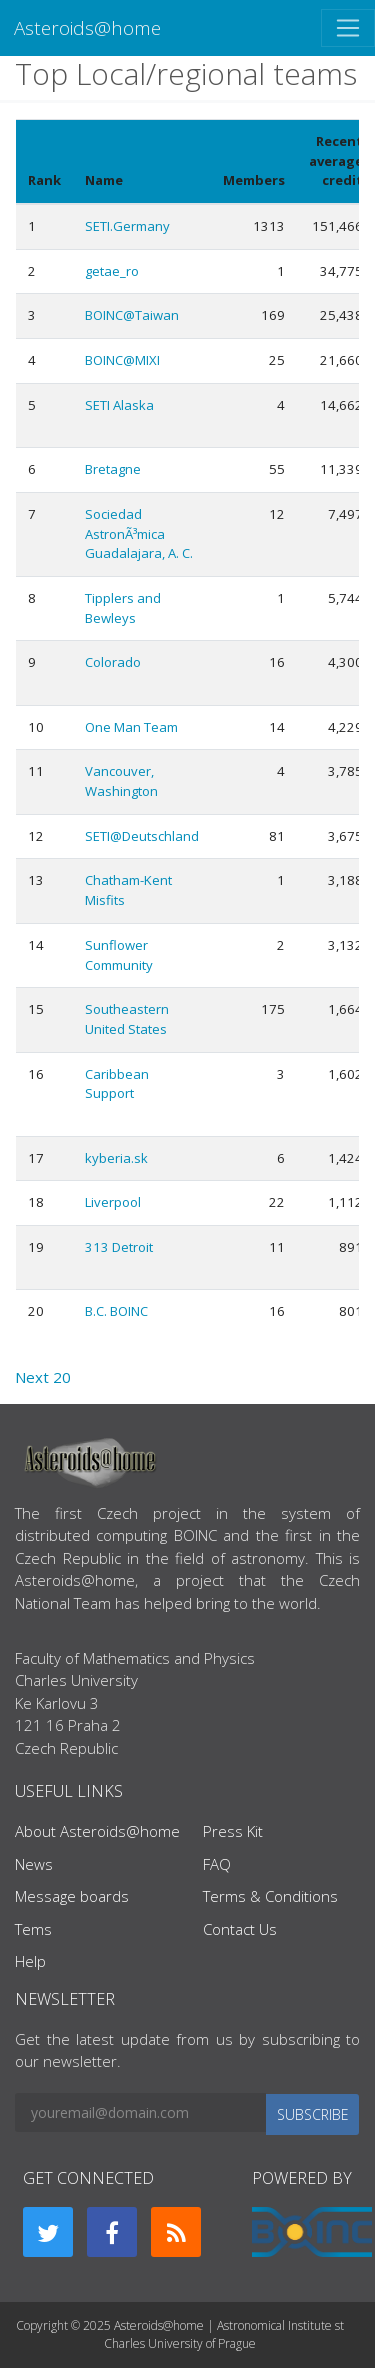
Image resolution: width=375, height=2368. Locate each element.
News (34, 1864)
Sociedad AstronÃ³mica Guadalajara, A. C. (139, 533)
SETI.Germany (127, 226)
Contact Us (240, 1929)
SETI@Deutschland (142, 836)
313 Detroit (119, 1247)
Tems (33, 1929)
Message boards (72, 1896)
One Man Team (131, 727)
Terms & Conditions (270, 1896)
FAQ (217, 1864)
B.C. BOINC (116, 1311)
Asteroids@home (87, 27)
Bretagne (113, 469)
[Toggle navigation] (348, 28)
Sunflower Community (119, 955)
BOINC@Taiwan (132, 315)
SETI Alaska (119, 405)
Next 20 (43, 1377)
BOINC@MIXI (122, 360)
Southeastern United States (127, 1019)
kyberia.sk (116, 1158)
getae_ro (112, 271)
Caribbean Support (117, 1084)
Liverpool (113, 1202)
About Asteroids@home (97, 1831)
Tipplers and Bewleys (123, 608)
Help (30, 1961)
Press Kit (233, 1831)
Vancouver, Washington (121, 781)
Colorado (113, 662)
